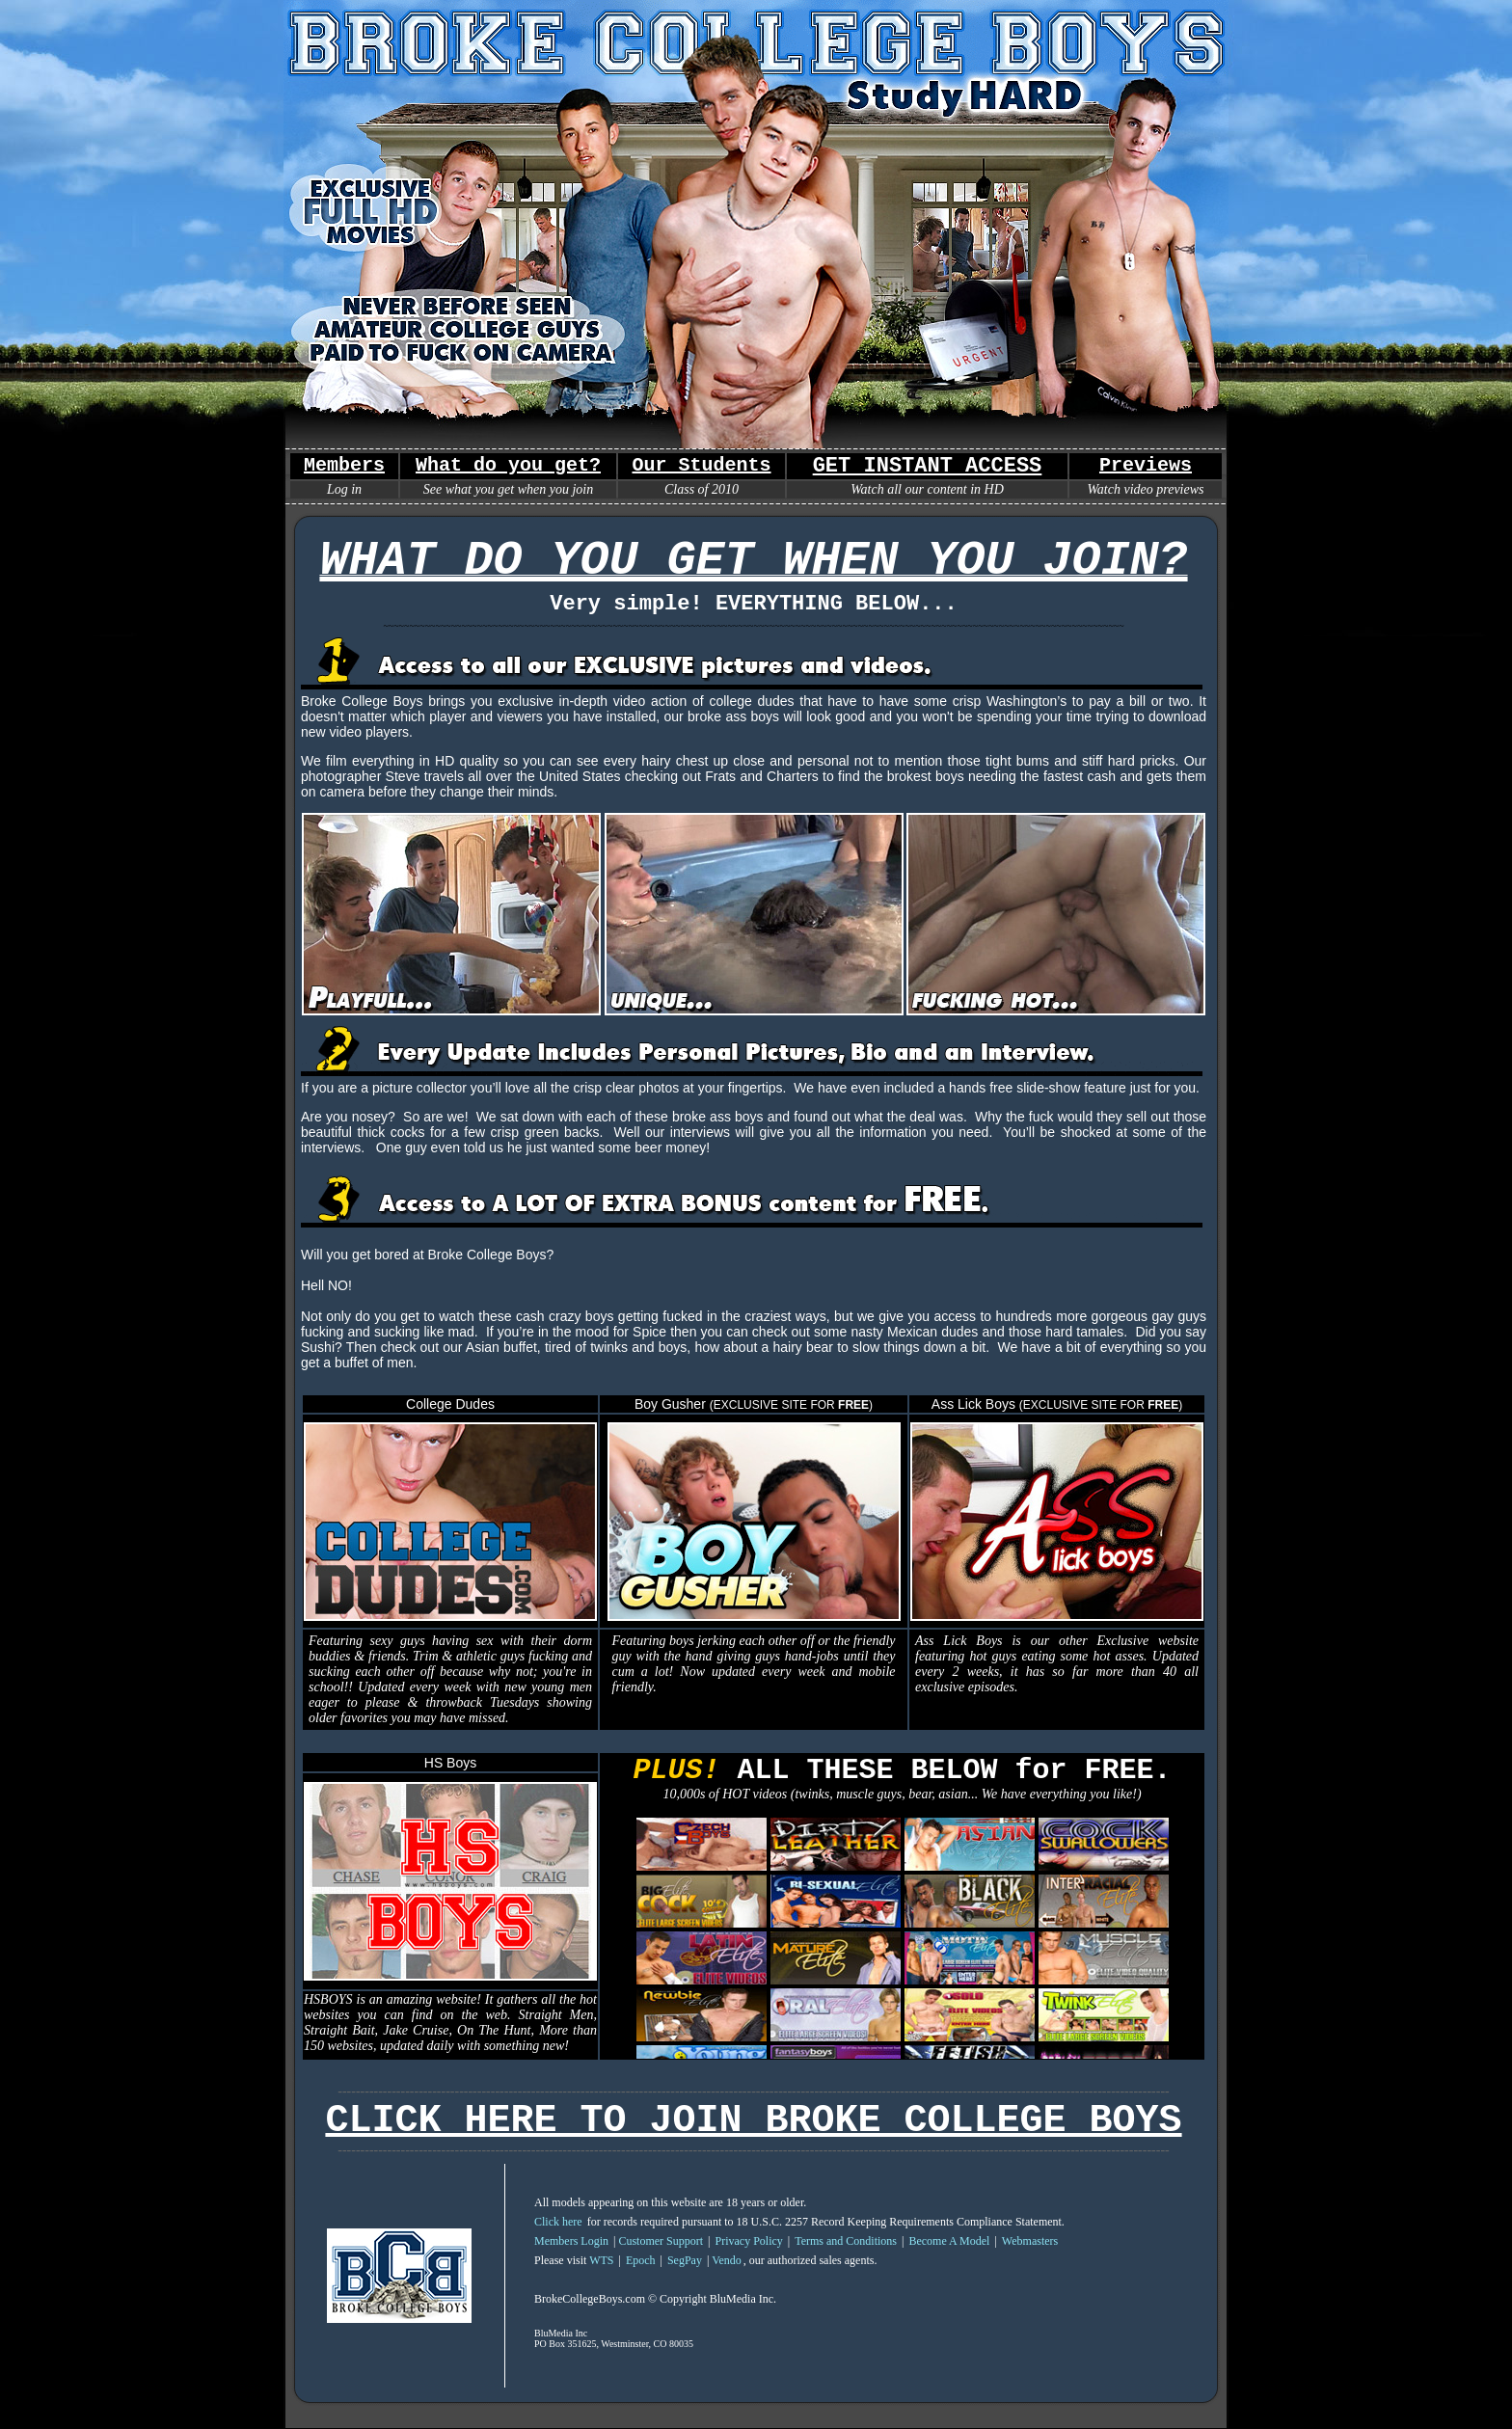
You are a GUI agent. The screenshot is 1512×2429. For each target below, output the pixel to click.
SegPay (684, 2260)
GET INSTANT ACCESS (927, 466)
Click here (558, 2221)
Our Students (701, 465)
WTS (601, 2260)
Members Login (571, 2241)
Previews (1145, 465)
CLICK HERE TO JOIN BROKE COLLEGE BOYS (753, 2121)
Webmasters (1030, 2241)
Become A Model (948, 2241)
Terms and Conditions (846, 2241)
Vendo (727, 2260)
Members (344, 465)
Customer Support (660, 2241)
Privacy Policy (748, 2241)
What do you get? (508, 465)
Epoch (641, 2260)
